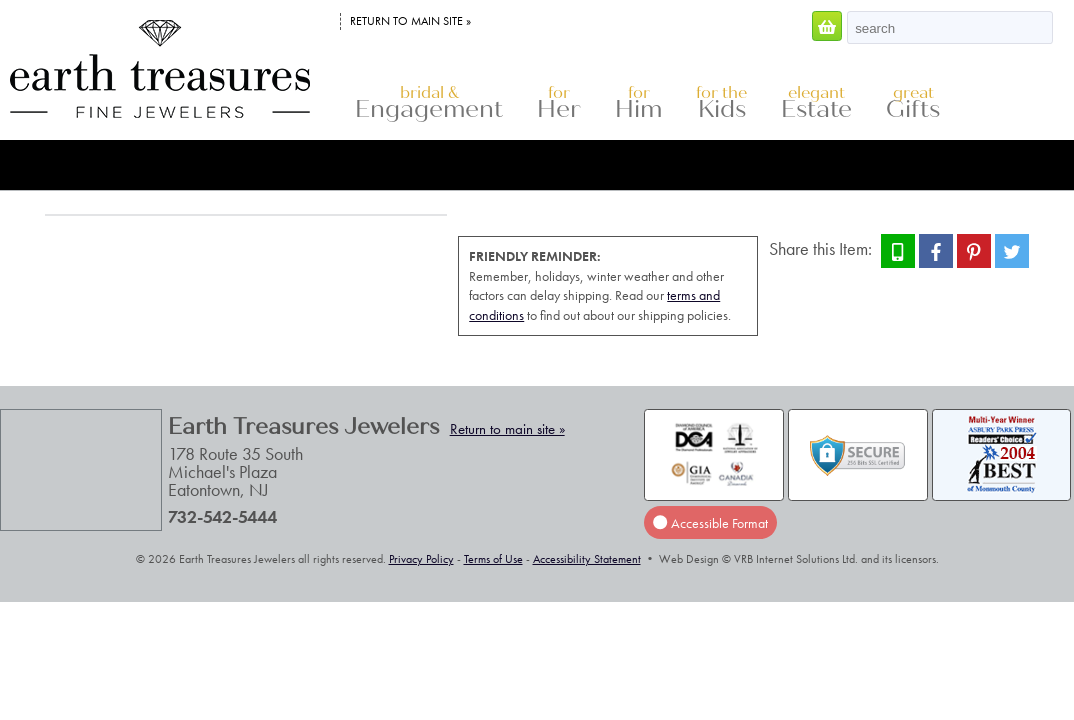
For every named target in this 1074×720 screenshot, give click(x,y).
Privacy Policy (421, 559)
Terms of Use (493, 559)
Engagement (429, 103)
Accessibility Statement (587, 559)
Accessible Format (710, 522)
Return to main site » (410, 21)
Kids (721, 103)
